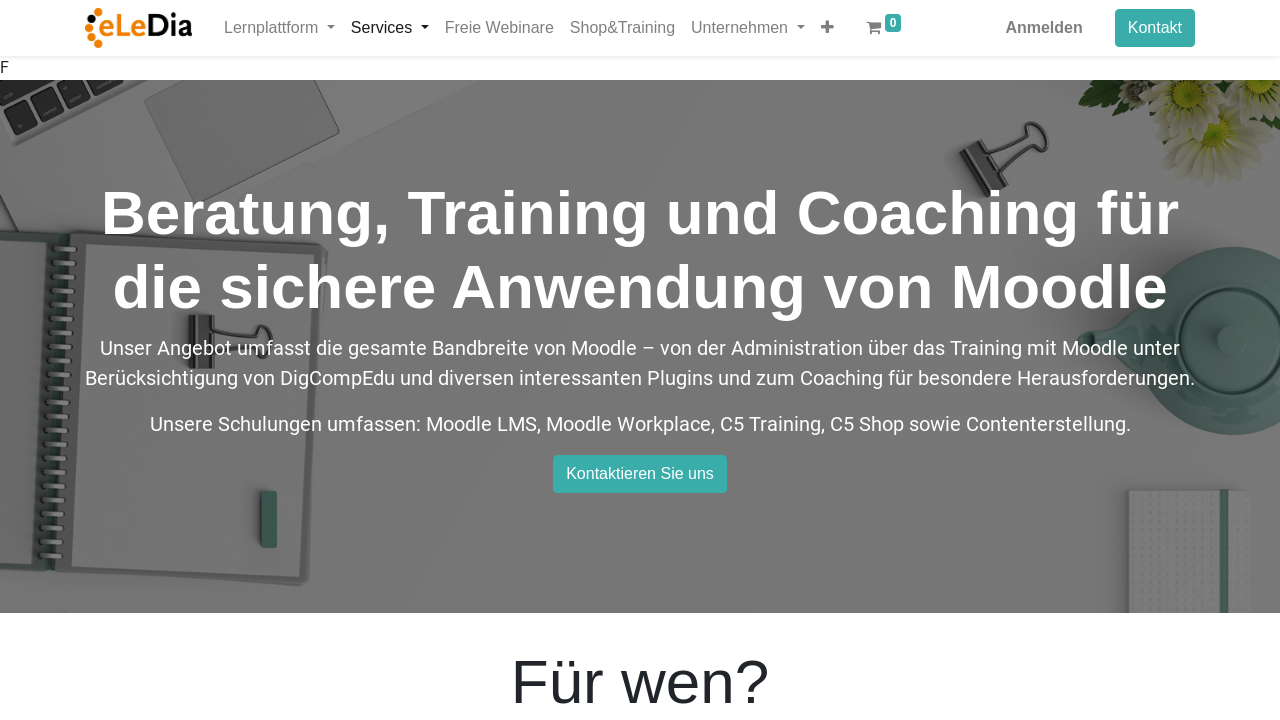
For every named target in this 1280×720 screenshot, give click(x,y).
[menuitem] (499, 28)
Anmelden (1043, 27)
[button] (827, 28)
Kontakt (1155, 27)
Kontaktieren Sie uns (640, 473)
